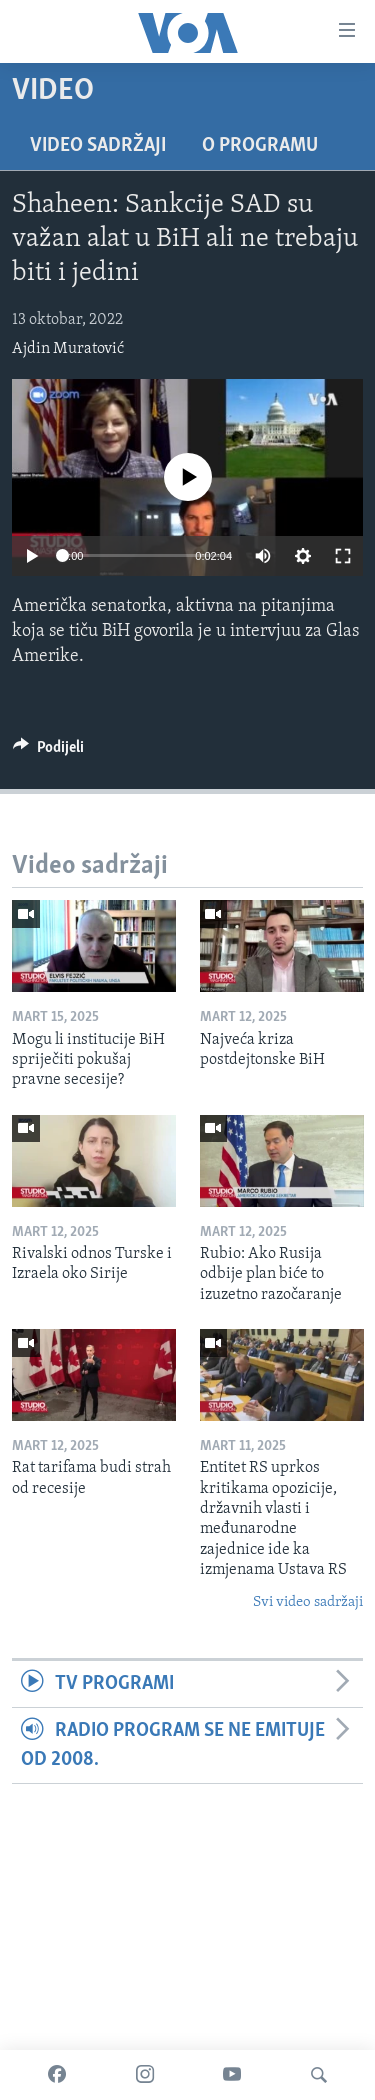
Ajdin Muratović (68, 349)
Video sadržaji (98, 146)
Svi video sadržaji (308, 1602)
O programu (260, 146)
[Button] (48, 752)
